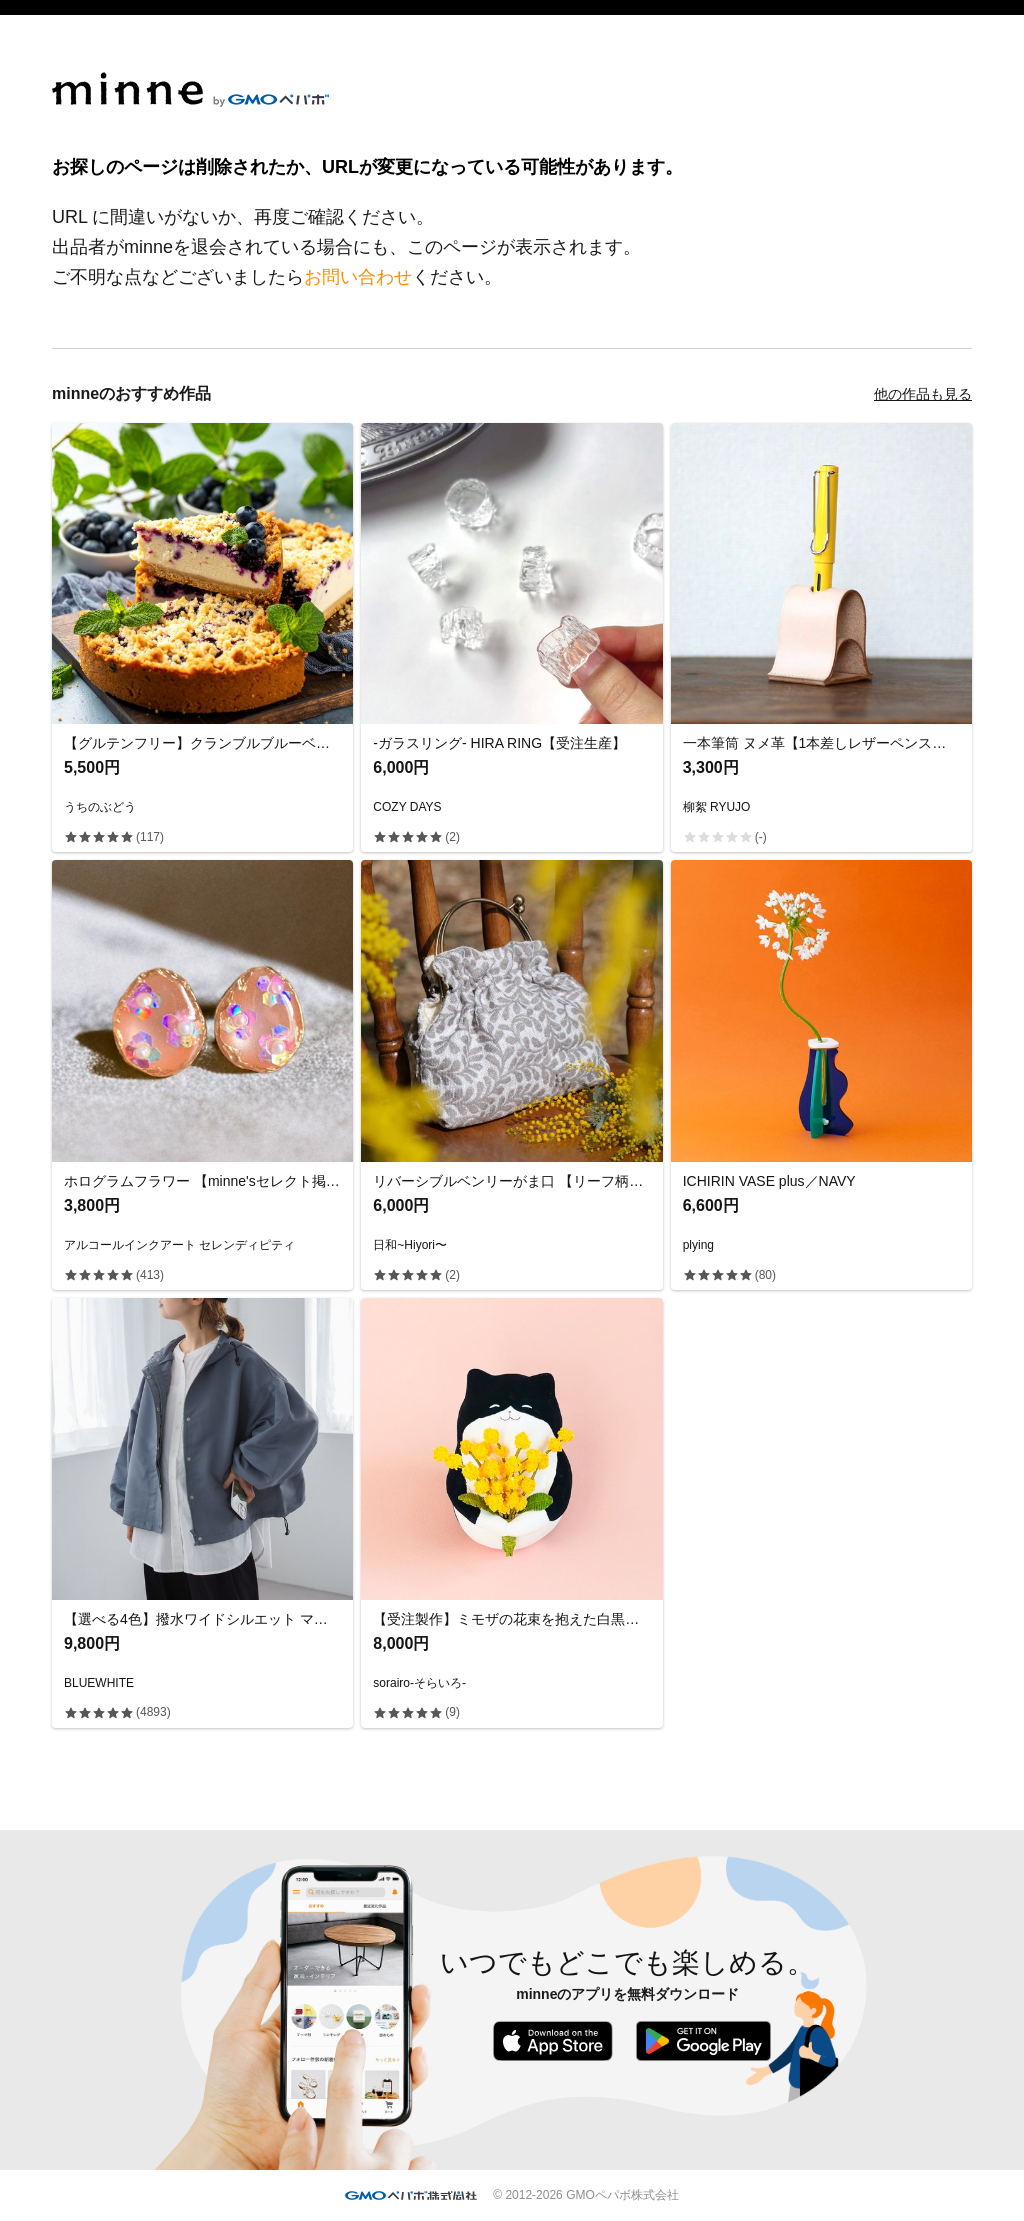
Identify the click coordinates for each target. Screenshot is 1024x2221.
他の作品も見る (923, 394)
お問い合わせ (358, 277)
